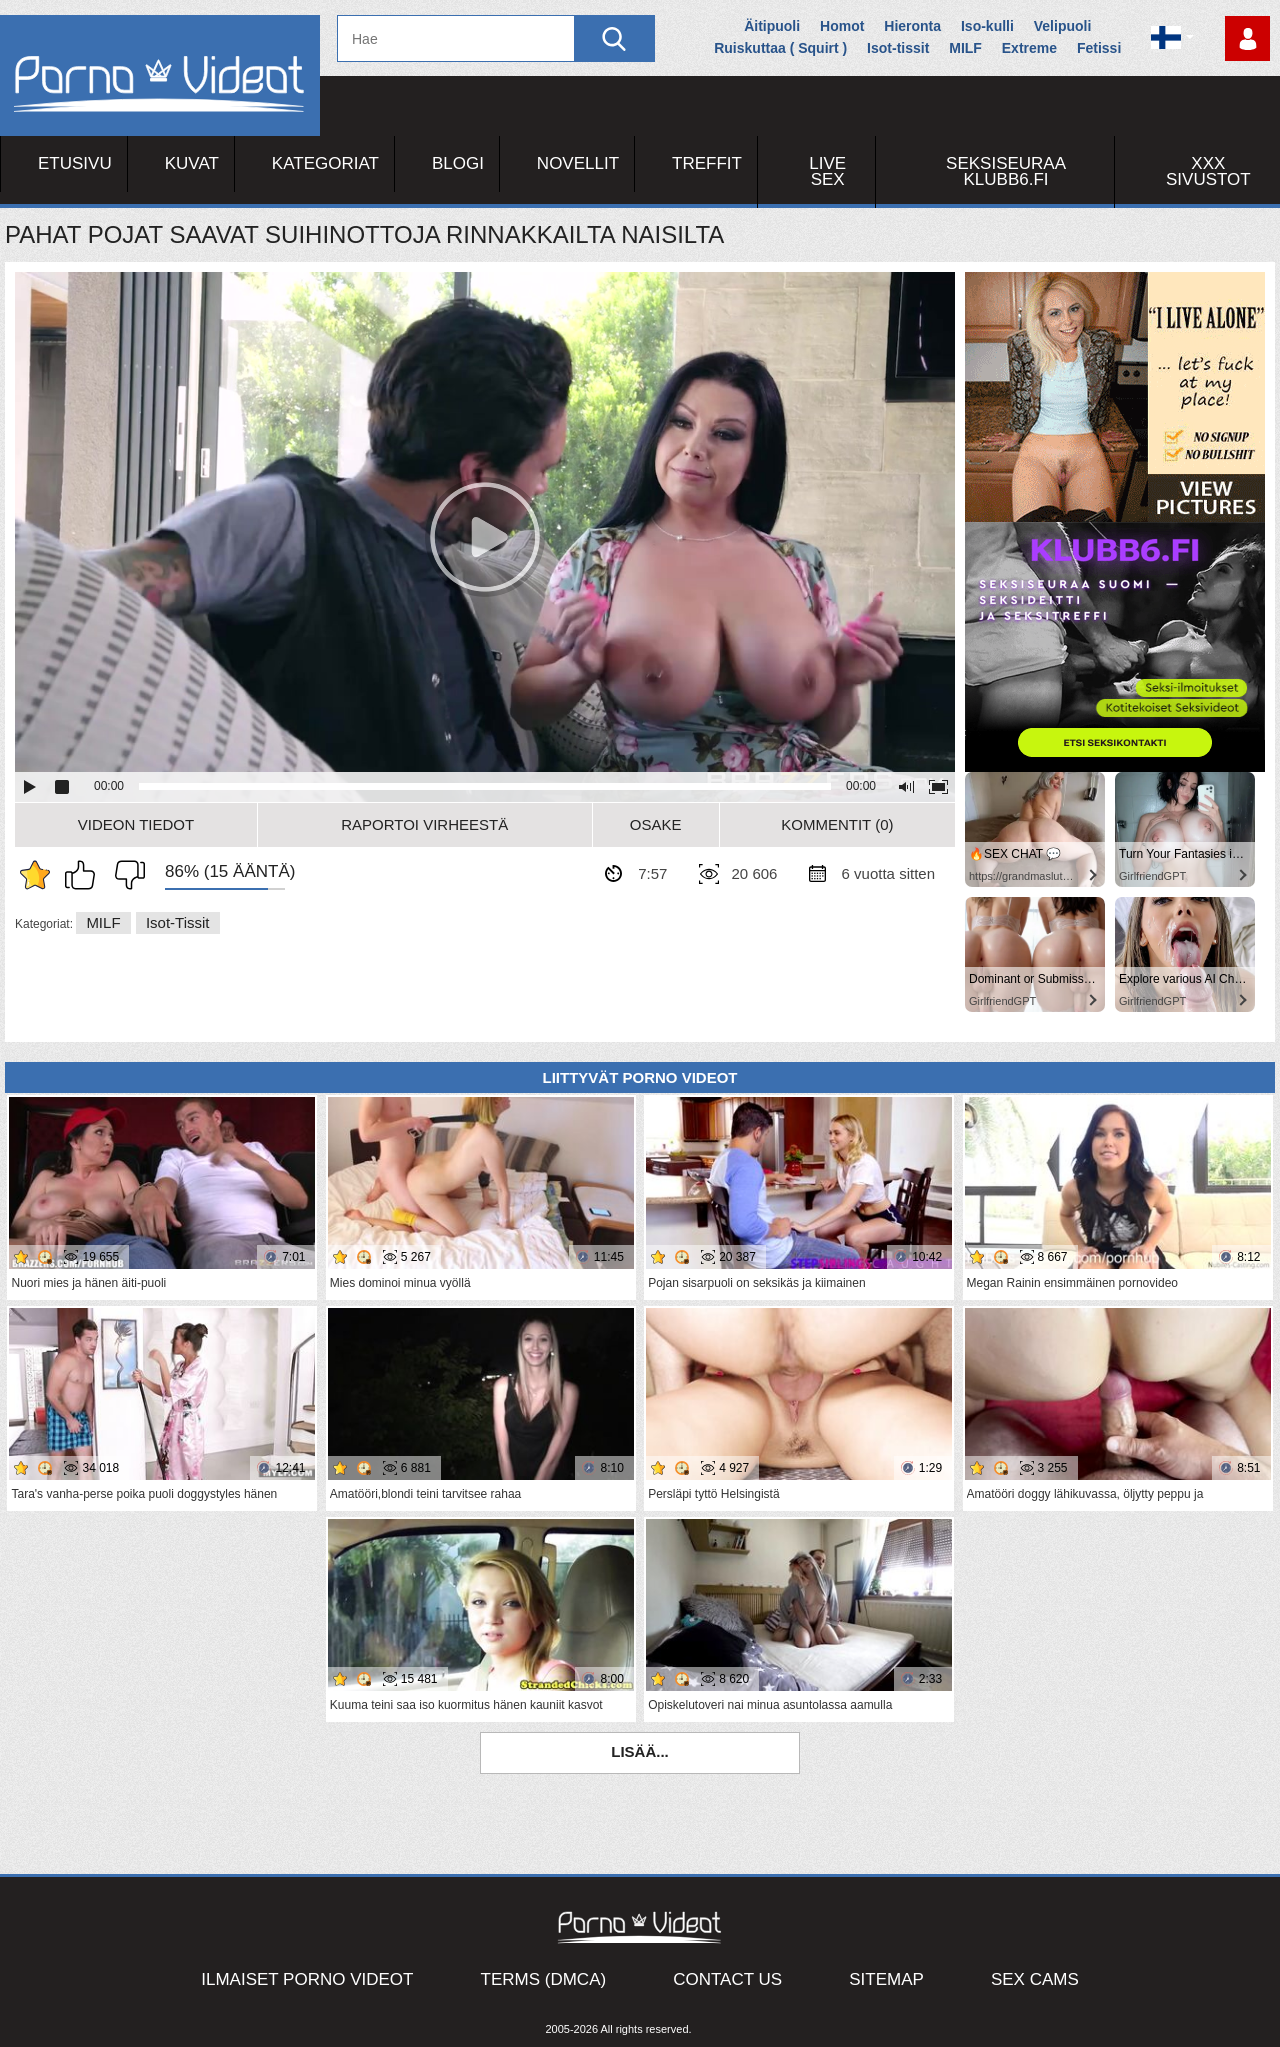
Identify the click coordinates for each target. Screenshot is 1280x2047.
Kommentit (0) (837, 824)
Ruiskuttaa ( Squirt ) (780, 48)
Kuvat (192, 163)
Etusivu (75, 163)
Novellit (578, 163)
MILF (965, 48)
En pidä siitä (125, 875)
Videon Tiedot (136, 824)
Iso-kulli (987, 26)
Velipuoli (1063, 26)
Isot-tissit (898, 48)
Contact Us (727, 1979)
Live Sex (827, 171)
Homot (842, 26)
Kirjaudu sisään (1247, 38)
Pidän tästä (85, 875)
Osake (656, 824)
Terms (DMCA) (544, 1979)
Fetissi (1099, 48)
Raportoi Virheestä (424, 824)
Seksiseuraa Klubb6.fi (1006, 171)
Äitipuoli (772, 26)
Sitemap (886, 1979)
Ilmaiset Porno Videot (307, 1979)
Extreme (1029, 48)
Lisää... (640, 1751)
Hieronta (912, 26)
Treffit (707, 163)
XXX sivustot (1208, 171)
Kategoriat (325, 163)
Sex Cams (1035, 1979)
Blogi (458, 163)
